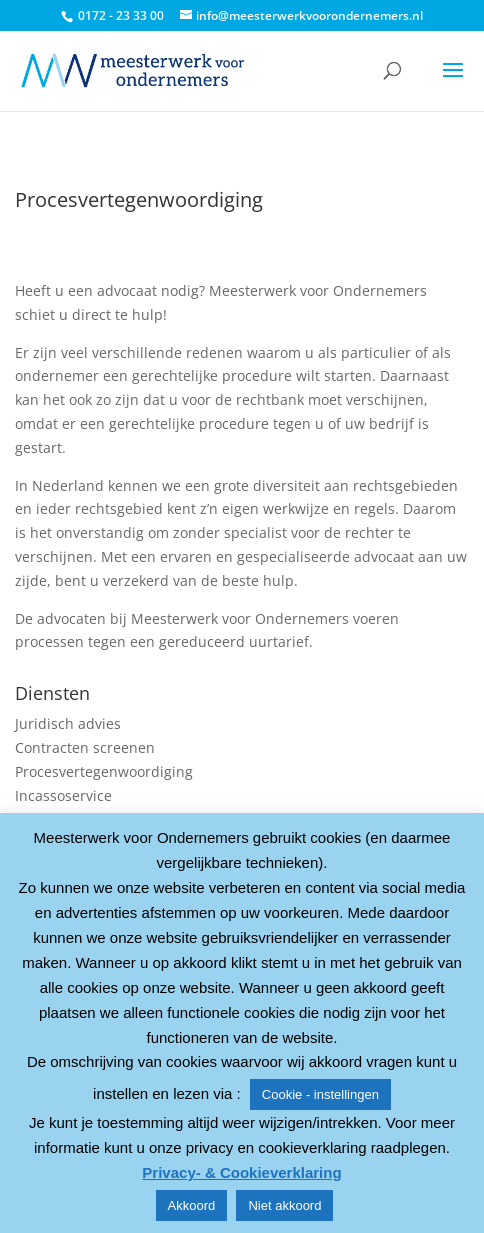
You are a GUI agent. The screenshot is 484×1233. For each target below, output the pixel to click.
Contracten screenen (85, 747)
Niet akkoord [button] (284, 1205)
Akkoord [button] (192, 1205)
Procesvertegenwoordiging (104, 771)
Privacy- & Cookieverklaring (241, 1172)
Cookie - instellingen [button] (320, 1094)
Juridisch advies (68, 723)
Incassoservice (63, 795)
